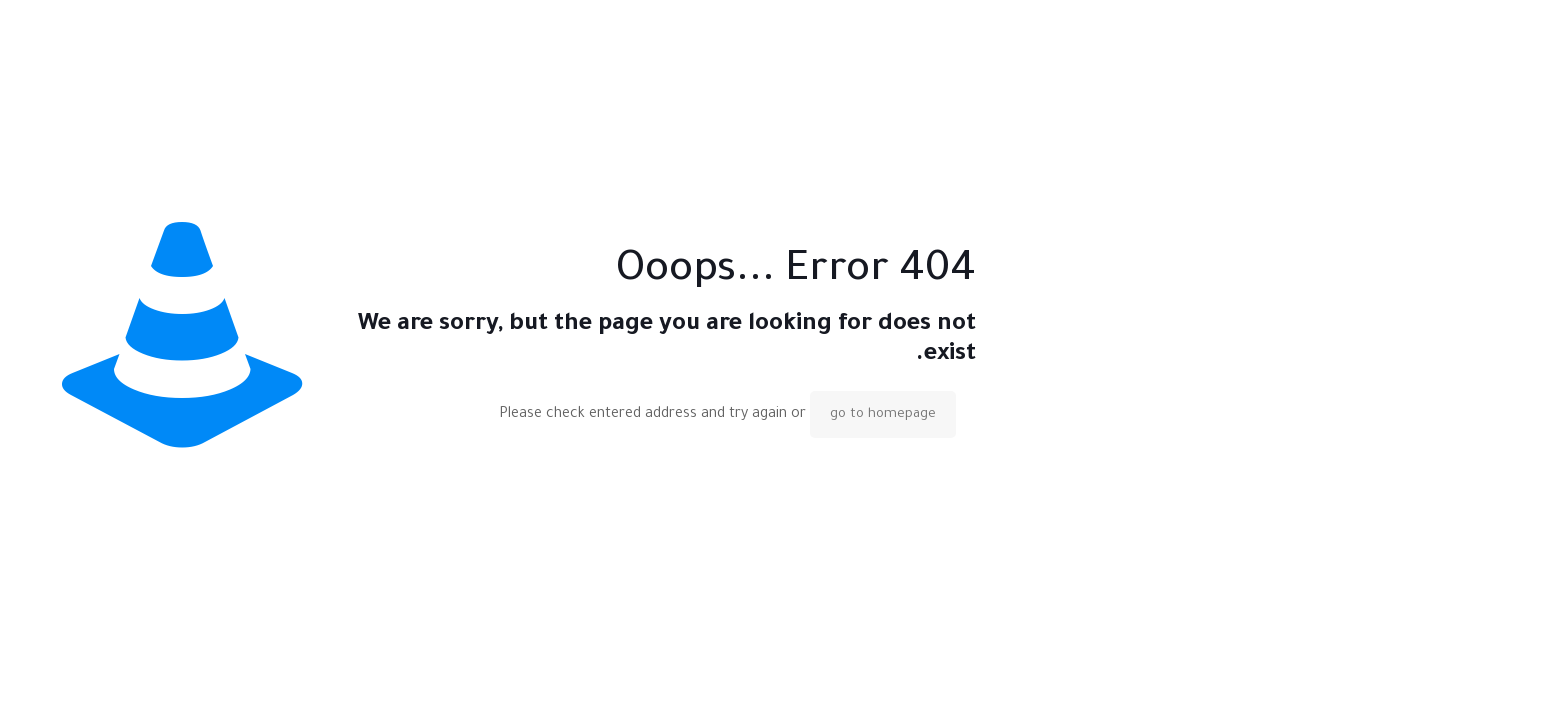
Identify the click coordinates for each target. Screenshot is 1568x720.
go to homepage (883, 414)
